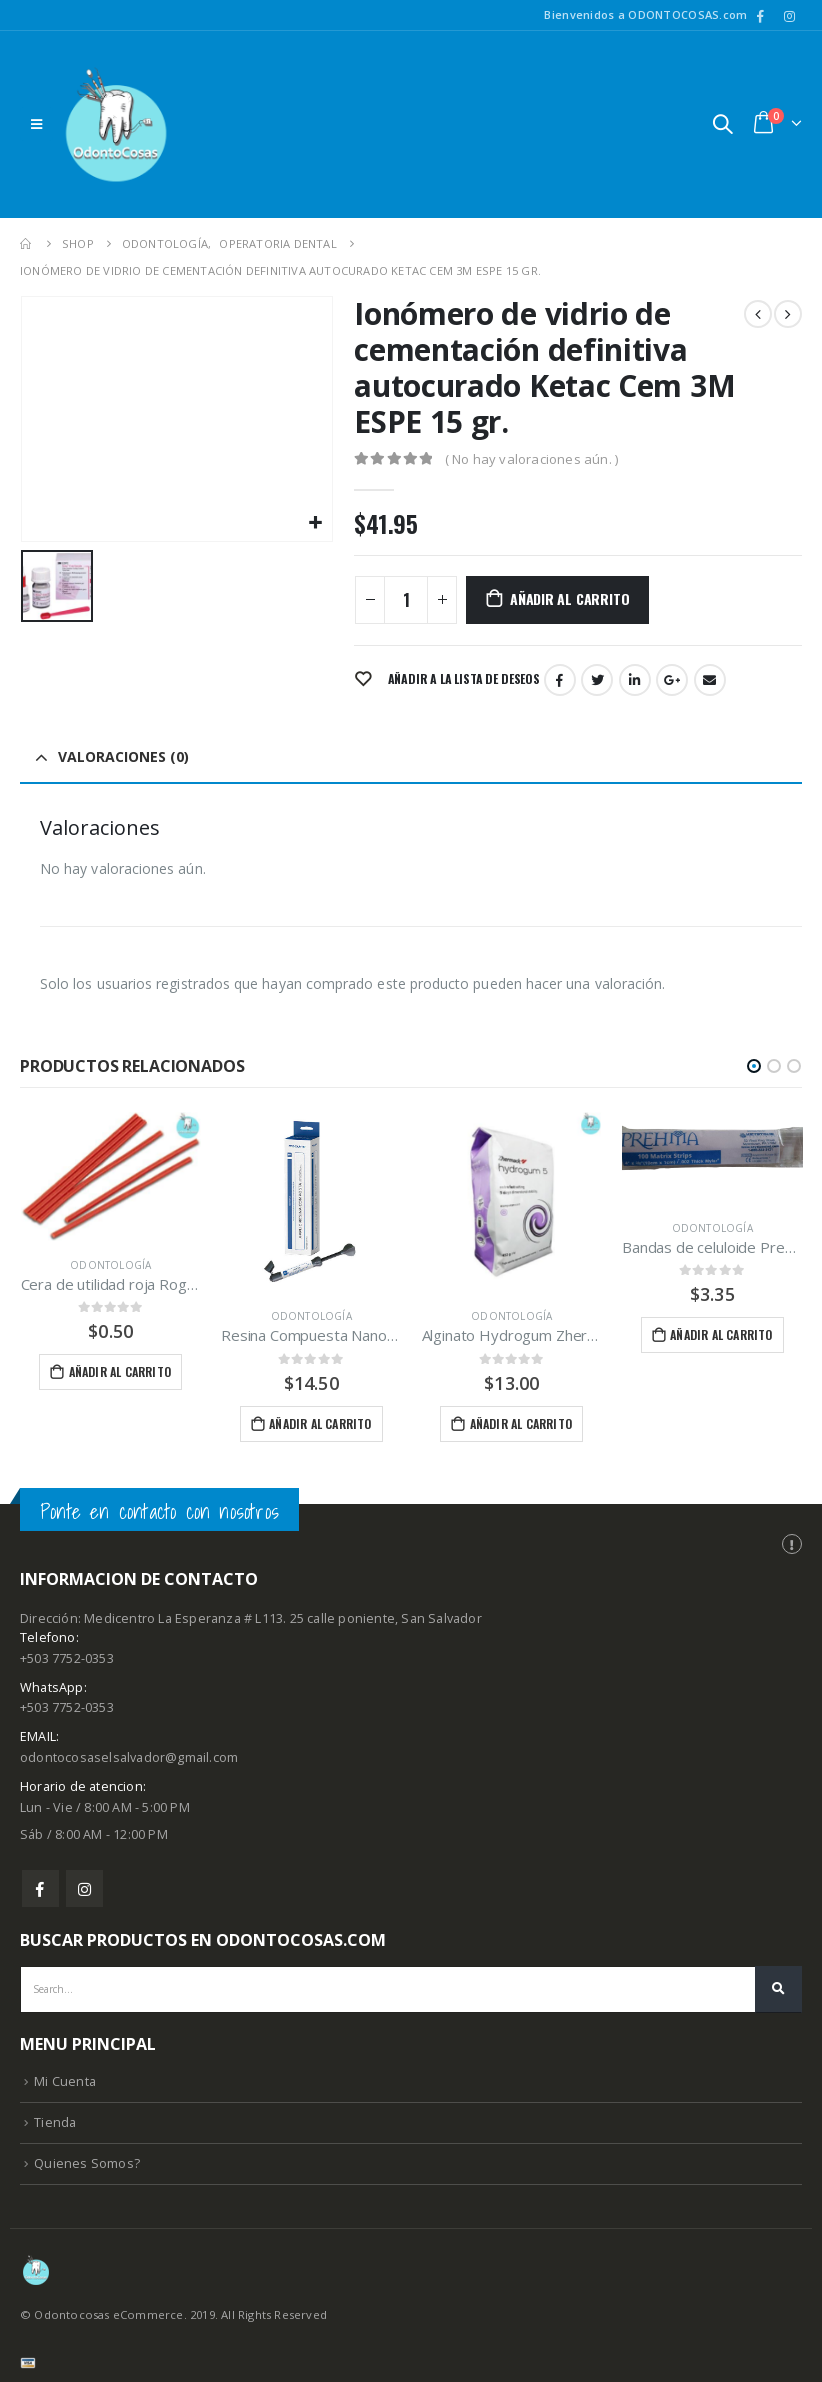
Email (710, 680)
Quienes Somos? (87, 2165)
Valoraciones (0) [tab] (123, 756)
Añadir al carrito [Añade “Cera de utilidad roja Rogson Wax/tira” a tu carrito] (120, 1371)
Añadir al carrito (569, 598)
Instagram (84, 1890)
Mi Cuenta (65, 2083)
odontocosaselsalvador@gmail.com (129, 1759)
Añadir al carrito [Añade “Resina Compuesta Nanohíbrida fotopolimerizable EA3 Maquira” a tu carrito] (320, 1423)
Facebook (560, 680)
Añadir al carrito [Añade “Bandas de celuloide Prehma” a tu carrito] (721, 1334)
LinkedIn (635, 680)
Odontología (110, 1265)
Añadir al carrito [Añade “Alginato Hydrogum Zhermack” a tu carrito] (521, 1423)
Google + (672, 680)
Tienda (55, 2124)
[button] (754, 1066)
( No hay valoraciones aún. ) (532, 459)
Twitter (597, 680)
